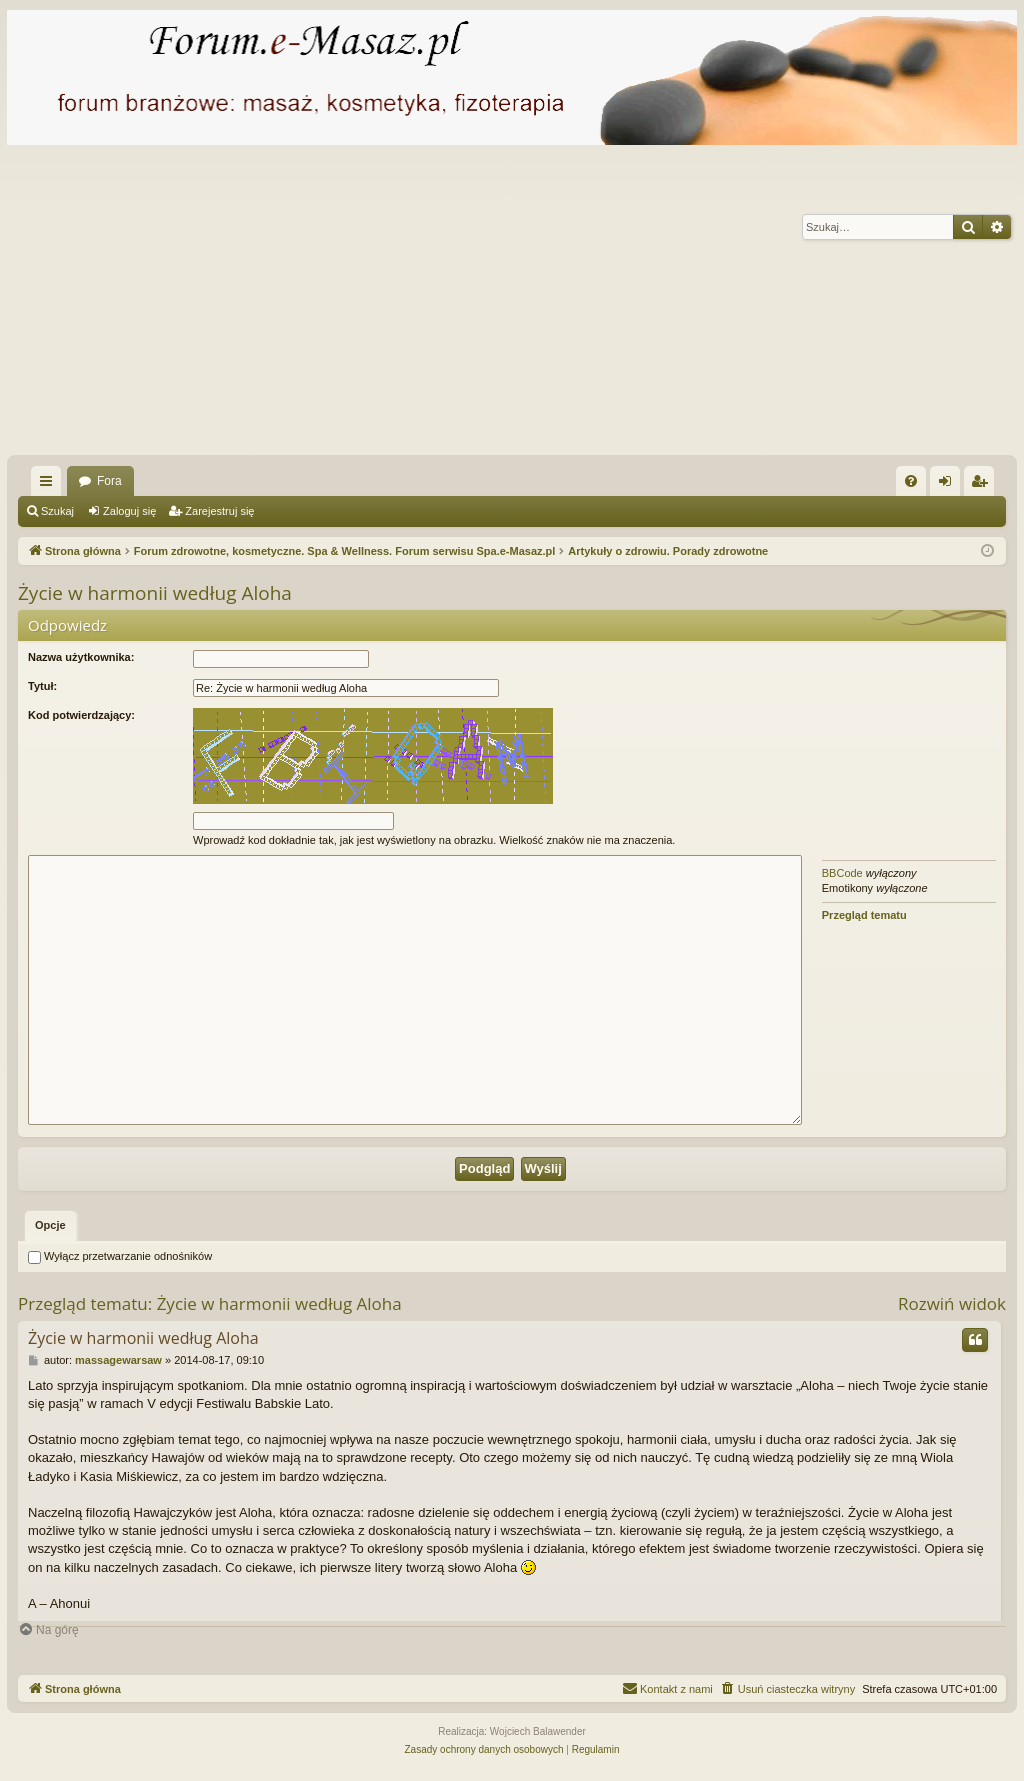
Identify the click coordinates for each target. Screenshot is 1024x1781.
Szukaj (57, 511)
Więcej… (50, 485)
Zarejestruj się (219, 511)
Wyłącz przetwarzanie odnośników (120, 1256)
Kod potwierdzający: (81, 715)
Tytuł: (42, 686)
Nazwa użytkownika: (81, 657)
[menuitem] (911, 481)
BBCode (842, 873)
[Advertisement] (512, 305)
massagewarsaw (118, 1360)
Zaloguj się (129, 511)
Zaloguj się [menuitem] (949, 485)
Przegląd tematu (864, 915)
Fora (109, 481)
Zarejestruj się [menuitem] (983, 485)
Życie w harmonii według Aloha (155, 593)
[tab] (50, 1226)
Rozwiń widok (952, 1303)
